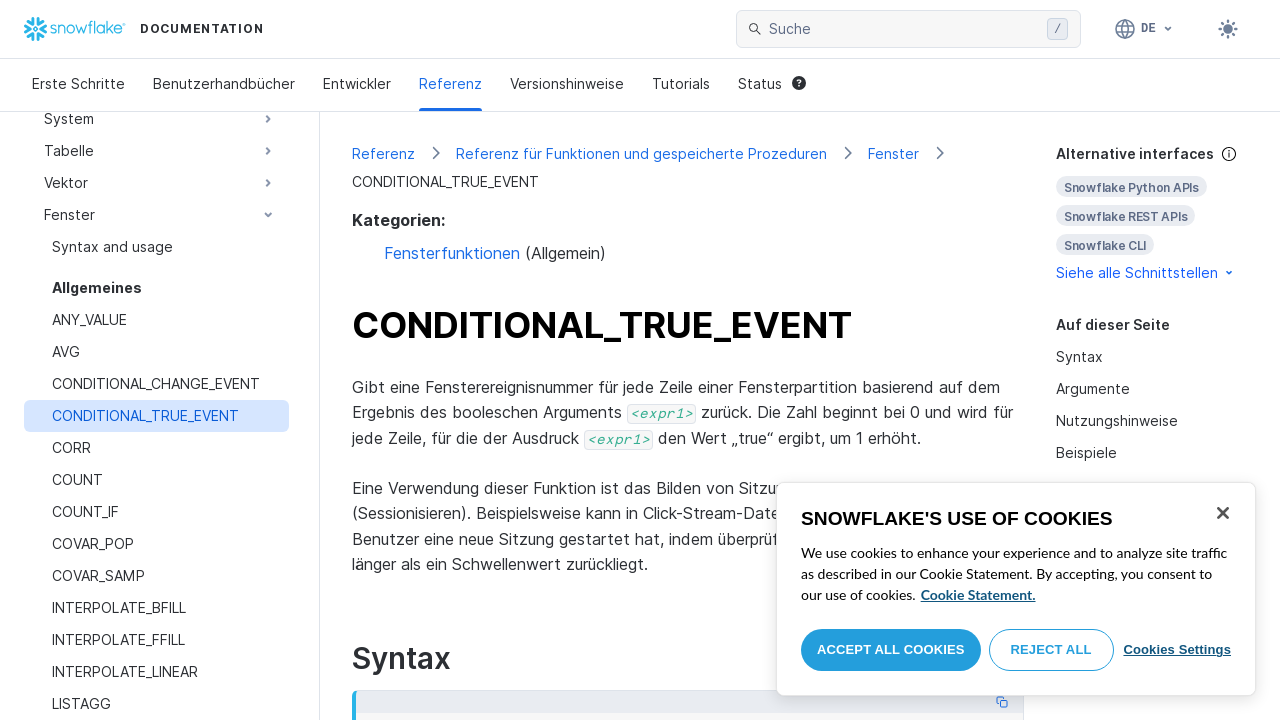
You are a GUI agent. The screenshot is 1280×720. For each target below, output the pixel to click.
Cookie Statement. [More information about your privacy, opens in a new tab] (978, 594)
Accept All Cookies (891, 649)
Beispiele (1086, 452)
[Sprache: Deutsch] (1144, 29)
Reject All (1051, 649)
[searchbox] (904, 29)
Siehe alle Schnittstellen (1146, 272)
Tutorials (681, 83)
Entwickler (357, 83)
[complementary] (1152, 213)
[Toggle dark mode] (1228, 29)
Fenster (893, 153)
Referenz (450, 83)
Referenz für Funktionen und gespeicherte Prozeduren (641, 153)
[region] (1016, 589)
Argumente (1093, 388)
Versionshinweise (567, 83)
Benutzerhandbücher (224, 83)
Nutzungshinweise (1117, 420)
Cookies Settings (1177, 649)
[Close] (1223, 513)
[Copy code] (1002, 702)
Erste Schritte (78, 83)
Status (772, 83)
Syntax (1079, 356)
